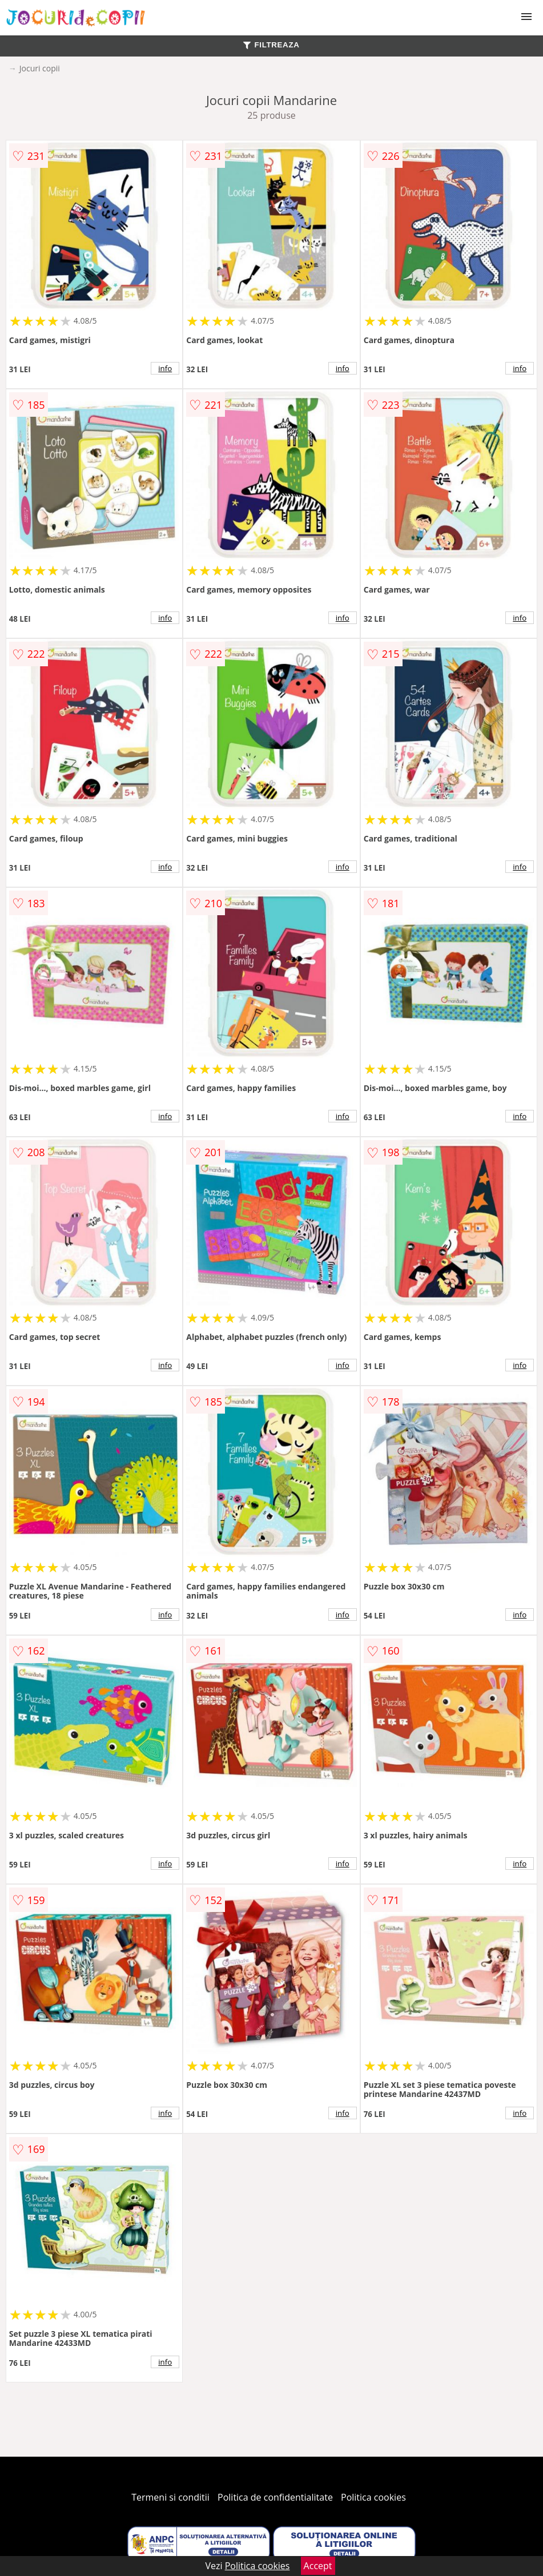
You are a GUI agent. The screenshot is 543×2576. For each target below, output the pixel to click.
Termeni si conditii (170, 2497)
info (165, 368)
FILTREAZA (271, 45)
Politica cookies (373, 2497)
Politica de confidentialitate (275, 2497)
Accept (318, 2565)
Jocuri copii (39, 68)
